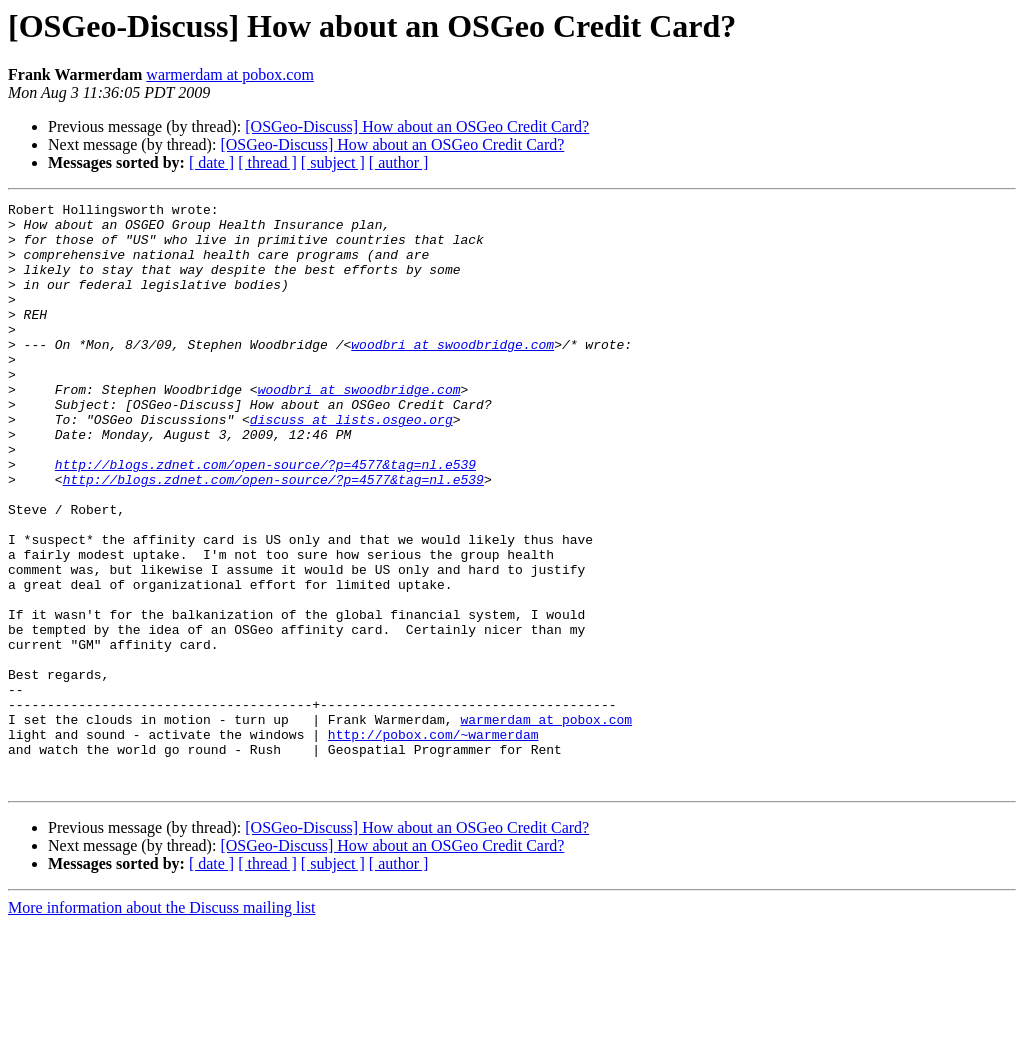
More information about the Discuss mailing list (162, 1024)
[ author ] (399, 162)
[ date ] (211, 162)
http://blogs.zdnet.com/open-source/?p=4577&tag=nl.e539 (265, 518)
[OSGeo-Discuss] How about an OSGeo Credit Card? (417, 126)
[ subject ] (333, 162)
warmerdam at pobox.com (230, 74)
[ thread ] (267, 162)
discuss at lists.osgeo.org (351, 464)
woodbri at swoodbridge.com (452, 374)
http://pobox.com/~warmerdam (433, 842)
